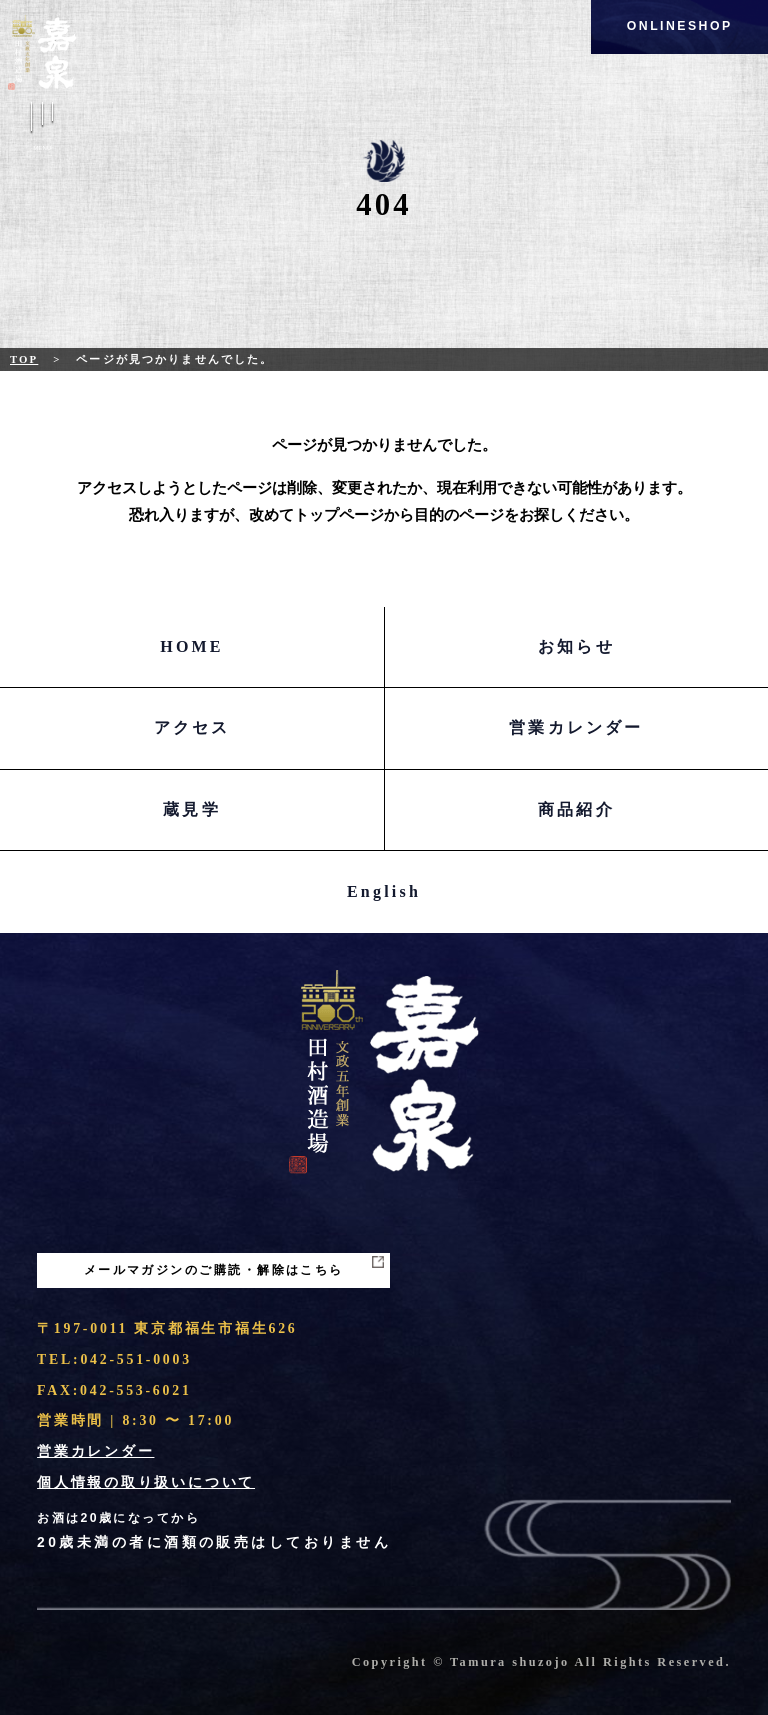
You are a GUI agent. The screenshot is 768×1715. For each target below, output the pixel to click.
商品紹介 (576, 809)
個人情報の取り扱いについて (146, 1482)
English (384, 891)
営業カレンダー (576, 727)
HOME (191, 646)
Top (24, 359)
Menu (42, 129)
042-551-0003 (135, 1359)
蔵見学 (192, 809)
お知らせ (576, 646)
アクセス (192, 727)
